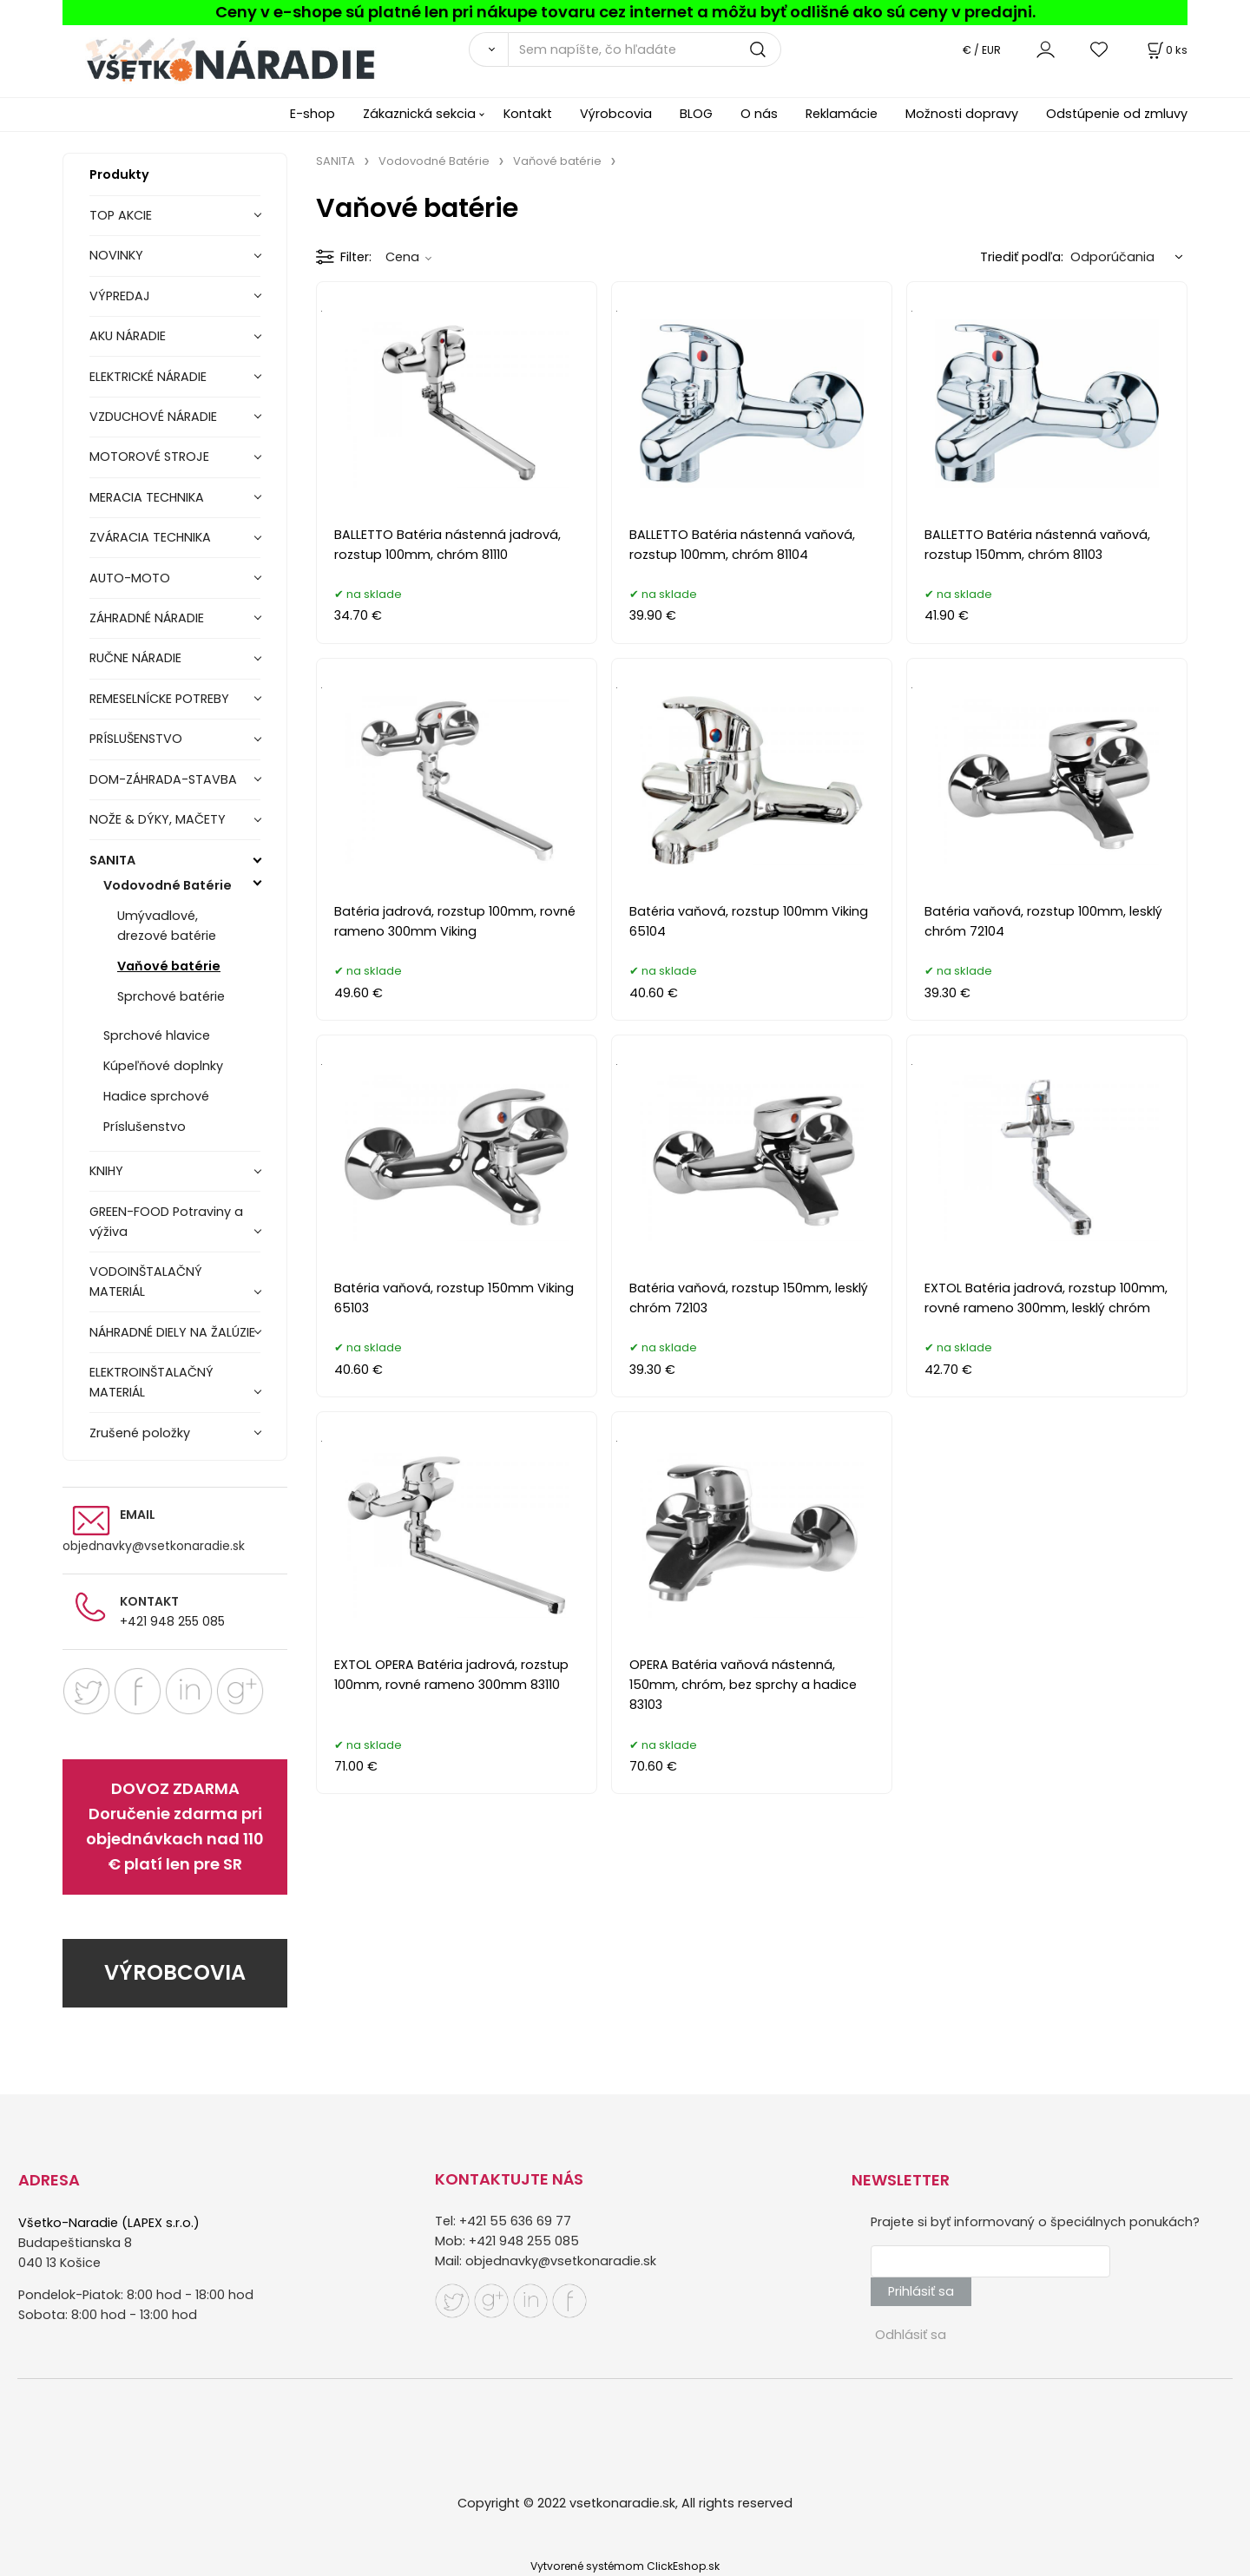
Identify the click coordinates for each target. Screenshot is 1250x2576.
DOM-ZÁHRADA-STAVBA (163, 779)
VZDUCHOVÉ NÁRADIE (153, 416)
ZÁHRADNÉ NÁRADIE (146, 618)
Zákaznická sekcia (419, 113)
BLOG (696, 113)
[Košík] (1166, 50)
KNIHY (106, 1171)
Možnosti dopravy (961, 113)
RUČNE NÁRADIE (135, 658)
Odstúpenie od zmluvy (1117, 113)
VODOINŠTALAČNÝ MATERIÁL (145, 1281)
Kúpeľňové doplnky (163, 1065)
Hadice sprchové (156, 1096)
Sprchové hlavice (156, 1035)
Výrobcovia (616, 113)
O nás (759, 113)
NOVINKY (116, 255)
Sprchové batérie (171, 996)
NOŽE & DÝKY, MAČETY (157, 819)
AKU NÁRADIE (127, 336)
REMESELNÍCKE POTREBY (159, 698)
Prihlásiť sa (921, 2291)
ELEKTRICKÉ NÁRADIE (148, 376)
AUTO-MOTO (129, 578)
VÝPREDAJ (119, 296)
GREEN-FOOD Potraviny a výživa (166, 1221)
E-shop (312, 113)
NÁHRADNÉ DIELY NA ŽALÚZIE (172, 1332)
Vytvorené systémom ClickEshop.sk (625, 2566)
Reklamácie (842, 113)
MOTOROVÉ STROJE (149, 456)
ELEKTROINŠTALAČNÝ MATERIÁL (151, 1382)
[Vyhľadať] (488, 49)
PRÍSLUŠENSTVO (135, 738)
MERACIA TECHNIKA (146, 497)
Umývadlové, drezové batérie (166, 925)
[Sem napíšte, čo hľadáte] (644, 49)
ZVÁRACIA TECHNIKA (150, 537)
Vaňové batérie (168, 966)
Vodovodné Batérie (167, 885)
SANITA (112, 860)
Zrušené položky (139, 1433)
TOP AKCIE (120, 215)
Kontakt (527, 113)
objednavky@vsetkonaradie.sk (153, 1545)
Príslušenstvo (144, 1126)
